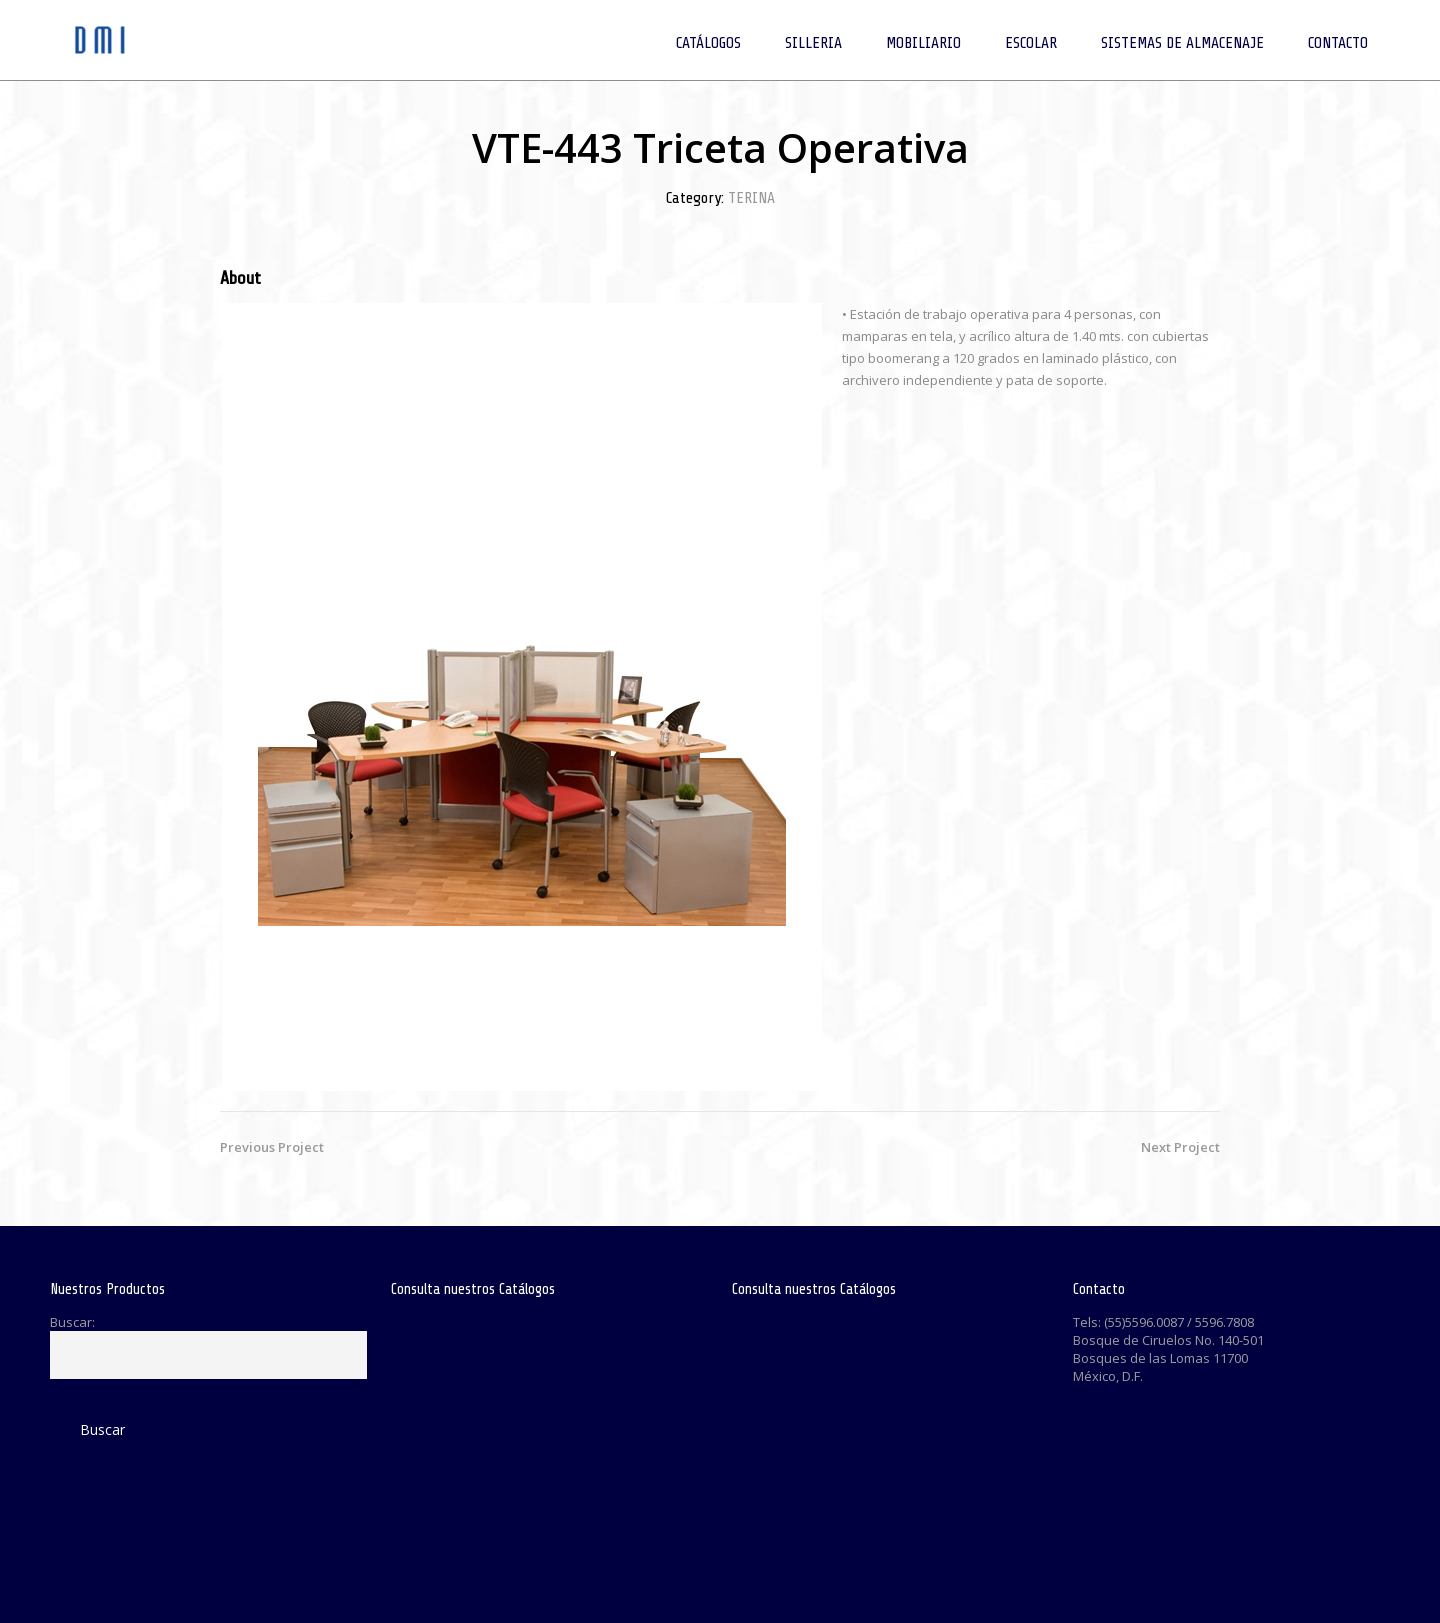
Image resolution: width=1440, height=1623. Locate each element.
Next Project (1180, 1147)
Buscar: (72, 1322)
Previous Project (272, 1147)
